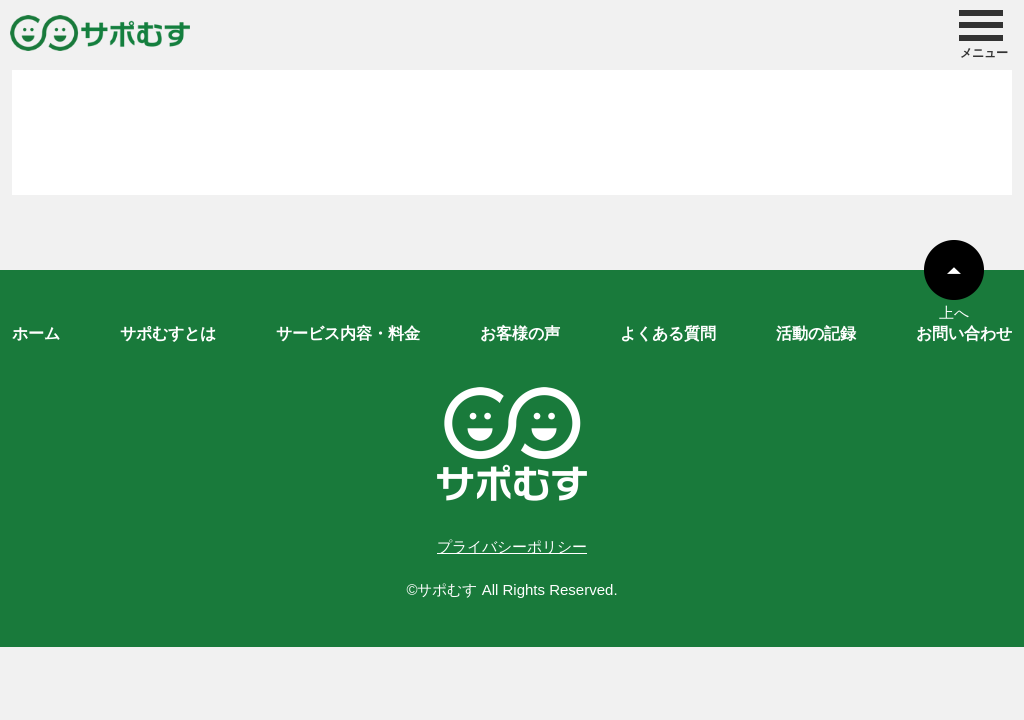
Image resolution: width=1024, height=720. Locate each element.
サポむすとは (168, 333)
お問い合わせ (964, 333)
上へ (954, 303)
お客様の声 (520, 333)
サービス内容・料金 (348, 333)
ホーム (36, 333)
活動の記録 (816, 333)
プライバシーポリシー (512, 546)
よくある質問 (668, 333)
